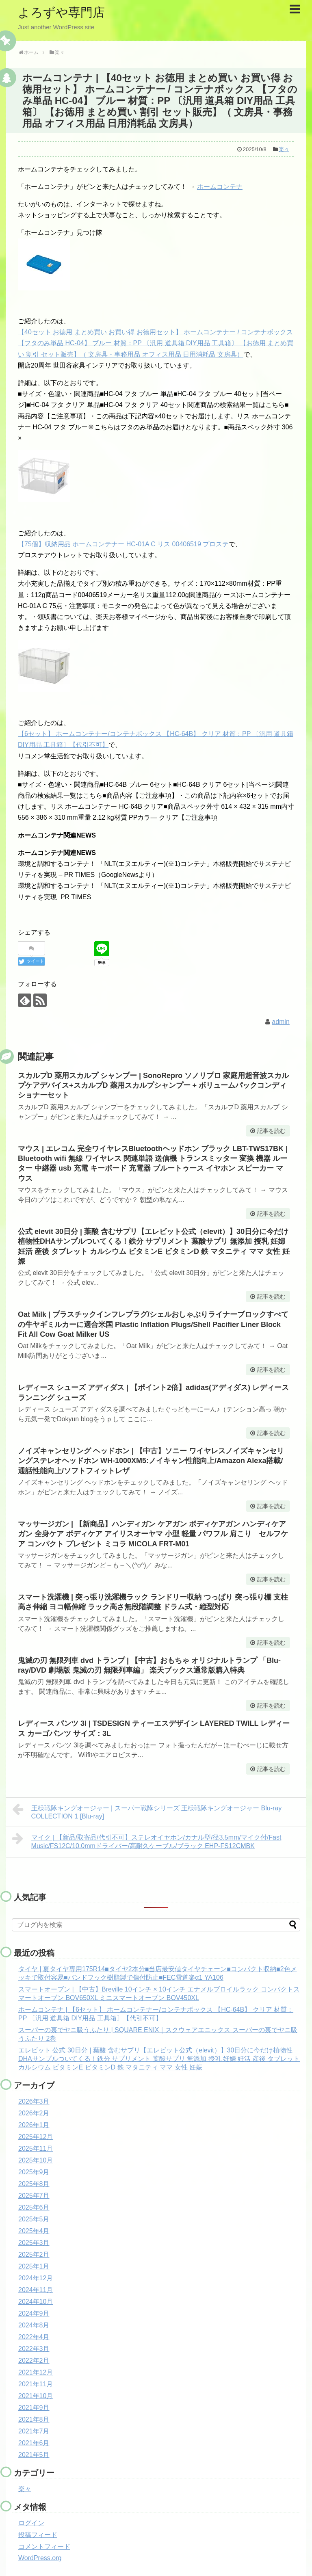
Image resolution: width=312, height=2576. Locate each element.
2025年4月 (34, 2230)
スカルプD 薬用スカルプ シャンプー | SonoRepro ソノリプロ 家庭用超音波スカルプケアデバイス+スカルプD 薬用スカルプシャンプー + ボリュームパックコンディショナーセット (153, 1086)
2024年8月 (34, 2325)
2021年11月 (35, 2384)
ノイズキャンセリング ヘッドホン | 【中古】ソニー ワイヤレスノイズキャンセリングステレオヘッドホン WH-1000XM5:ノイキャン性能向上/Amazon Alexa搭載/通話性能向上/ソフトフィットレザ (151, 1461)
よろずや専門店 (61, 12)
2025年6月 (34, 2207)
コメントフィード (44, 2546)
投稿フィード (37, 2534)
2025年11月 (35, 2148)
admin (281, 1021)
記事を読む (271, 1131)
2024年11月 (35, 2289)
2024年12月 (35, 2278)
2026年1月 (34, 2124)
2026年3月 (34, 2101)
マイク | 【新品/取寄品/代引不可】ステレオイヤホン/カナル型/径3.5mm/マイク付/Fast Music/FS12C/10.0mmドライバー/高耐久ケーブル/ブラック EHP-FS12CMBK (146, 1840)
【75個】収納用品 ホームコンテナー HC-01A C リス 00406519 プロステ (123, 544)
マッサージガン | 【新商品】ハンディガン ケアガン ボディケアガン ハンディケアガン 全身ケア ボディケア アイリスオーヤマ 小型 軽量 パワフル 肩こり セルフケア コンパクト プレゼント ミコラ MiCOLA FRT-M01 (153, 1534)
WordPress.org (39, 2557)
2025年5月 (34, 2219)
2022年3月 (34, 2348)
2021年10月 (35, 2395)
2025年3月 (34, 2242)
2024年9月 (34, 2313)
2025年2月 (34, 2254)
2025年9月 (34, 2172)
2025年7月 (34, 2195)
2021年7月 (34, 2431)
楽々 (284, 149)
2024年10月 (35, 2301)
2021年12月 (35, 2372)
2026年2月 (34, 2113)
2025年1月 (34, 2266)
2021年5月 (34, 2454)
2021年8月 (34, 2419)
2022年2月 (34, 2360)
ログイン (31, 2523)
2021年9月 (34, 2407)
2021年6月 (34, 2443)
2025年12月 (35, 2136)
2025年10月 (35, 2160)
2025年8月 (34, 2183)
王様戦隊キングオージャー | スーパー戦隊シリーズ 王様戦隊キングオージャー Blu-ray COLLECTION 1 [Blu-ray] (147, 1811)
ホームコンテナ (220, 186)
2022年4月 (34, 2337)
